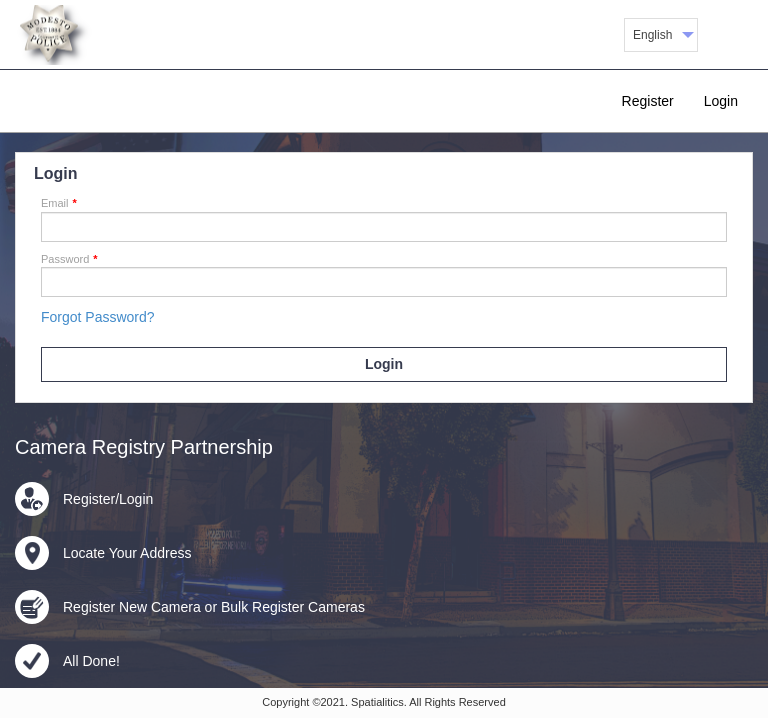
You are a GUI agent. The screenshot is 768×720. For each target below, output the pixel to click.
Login (721, 101)
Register (648, 101)
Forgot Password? (98, 317)
